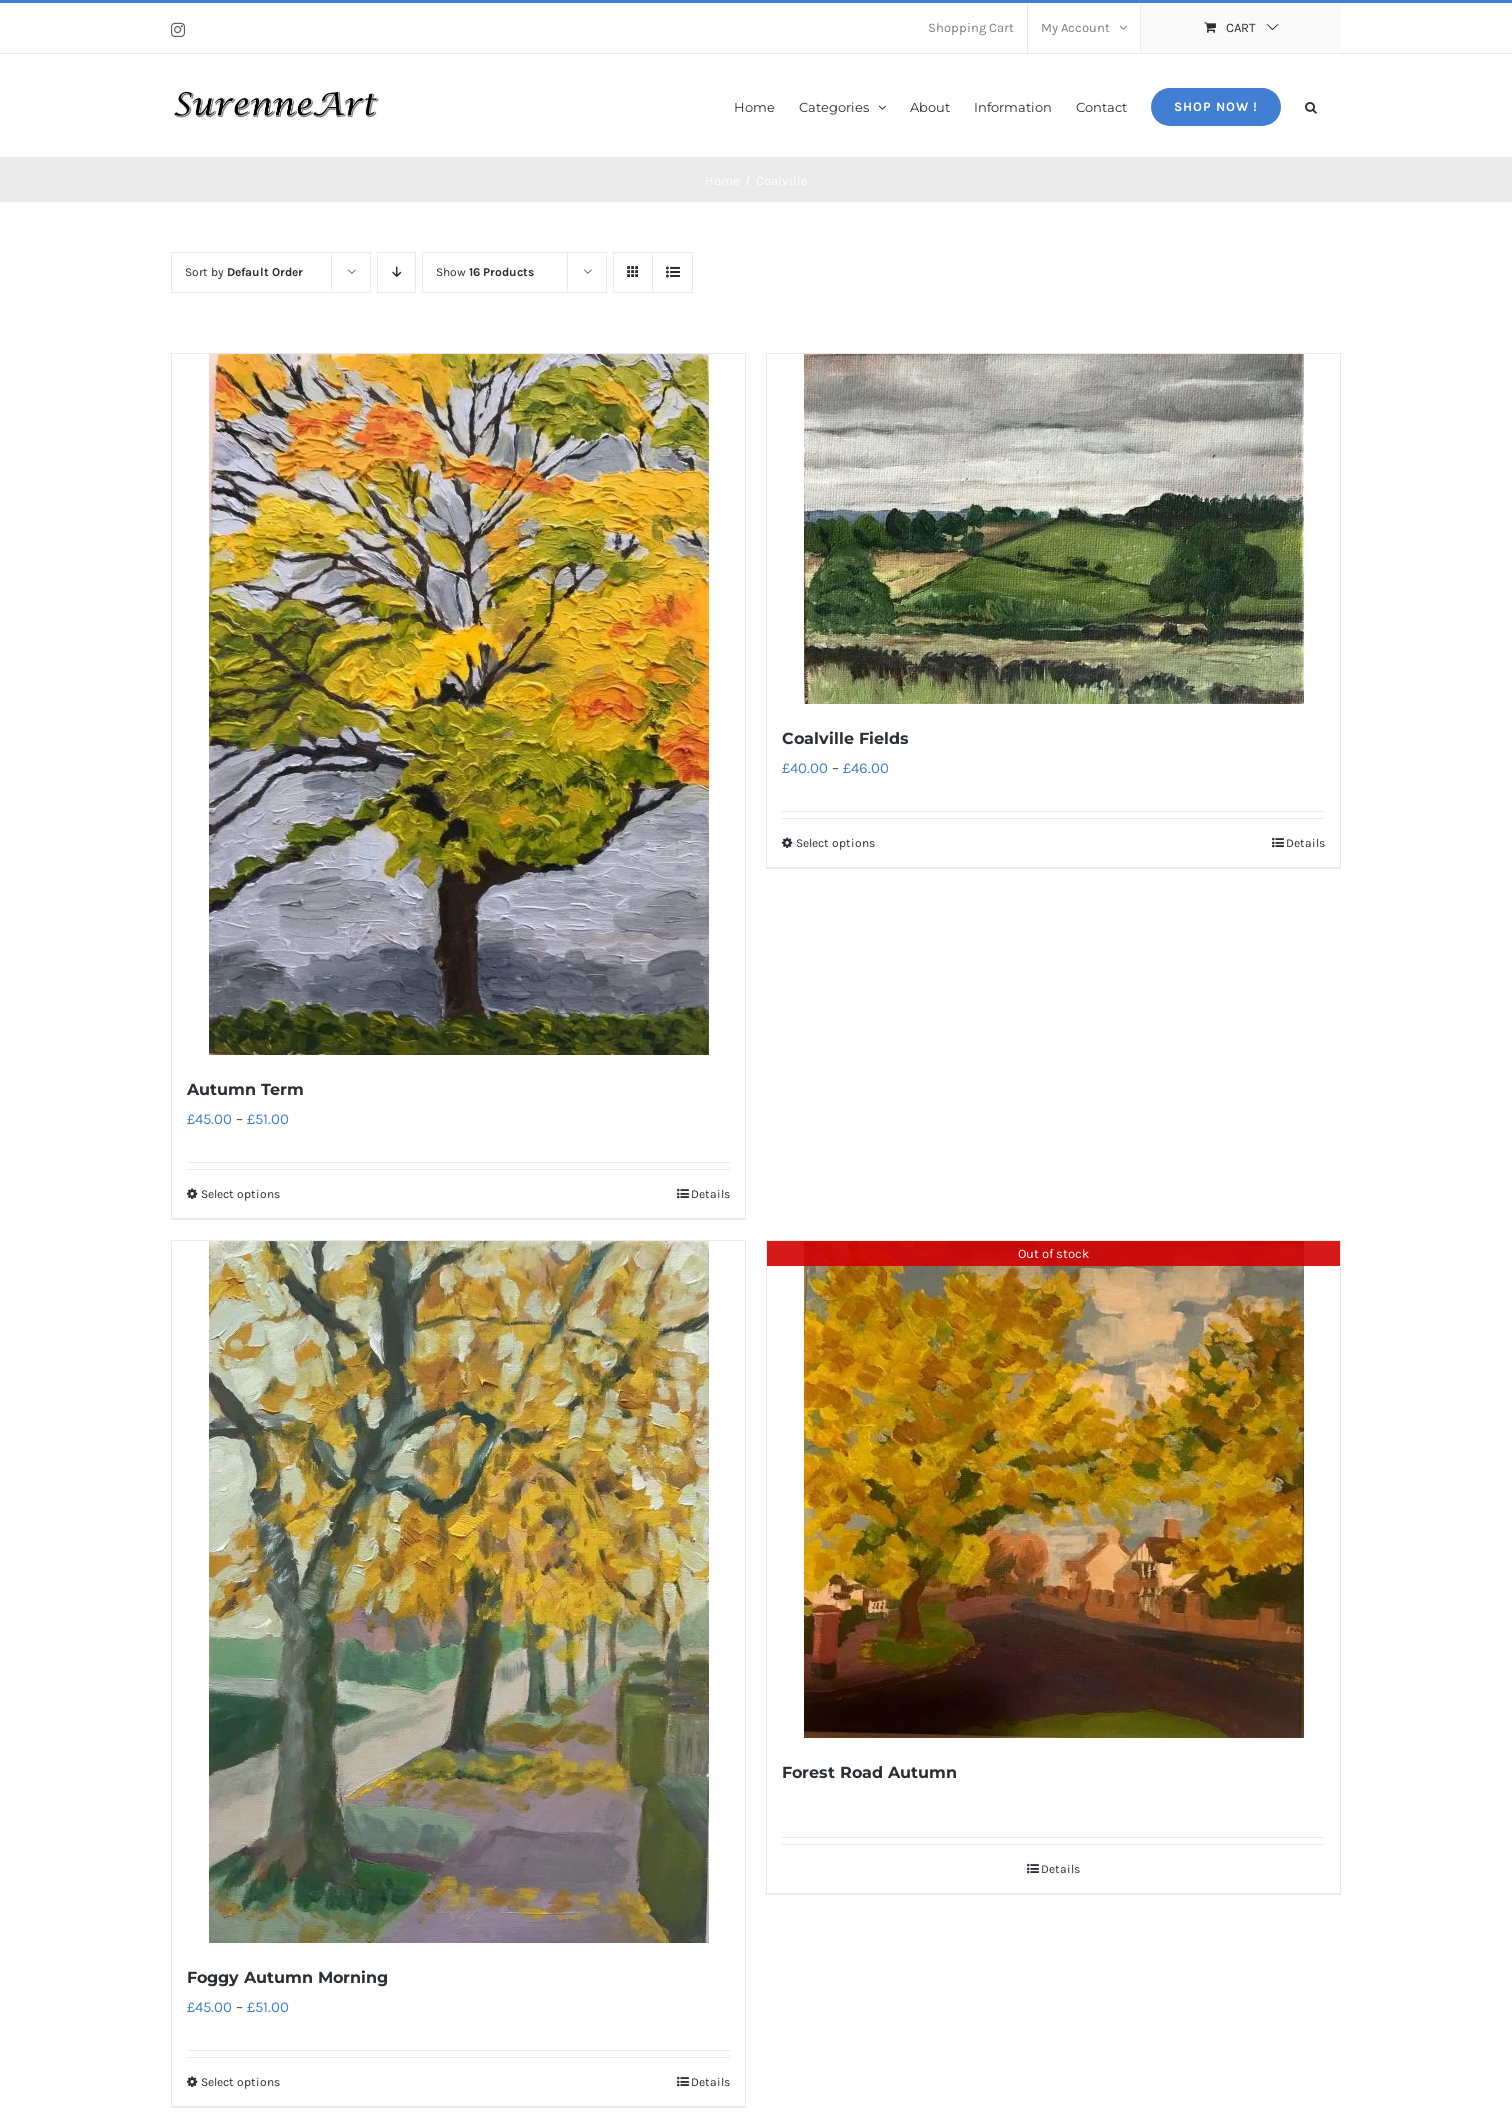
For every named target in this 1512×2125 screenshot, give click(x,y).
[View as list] (672, 272)
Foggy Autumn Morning (287, 1977)
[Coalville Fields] (1053, 529)
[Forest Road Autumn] (1053, 1489)
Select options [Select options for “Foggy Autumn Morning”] (240, 2082)
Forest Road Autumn (869, 1772)
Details (710, 1194)
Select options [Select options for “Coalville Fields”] (835, 843)
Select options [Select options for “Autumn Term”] (240, 1194)
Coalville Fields (845, 738)
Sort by (244, 272)
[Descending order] (396, 272)
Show (485, 272)
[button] (1311, 105)
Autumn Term (245, 1089)
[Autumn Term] (458, 704)
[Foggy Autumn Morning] (458, 1592)
